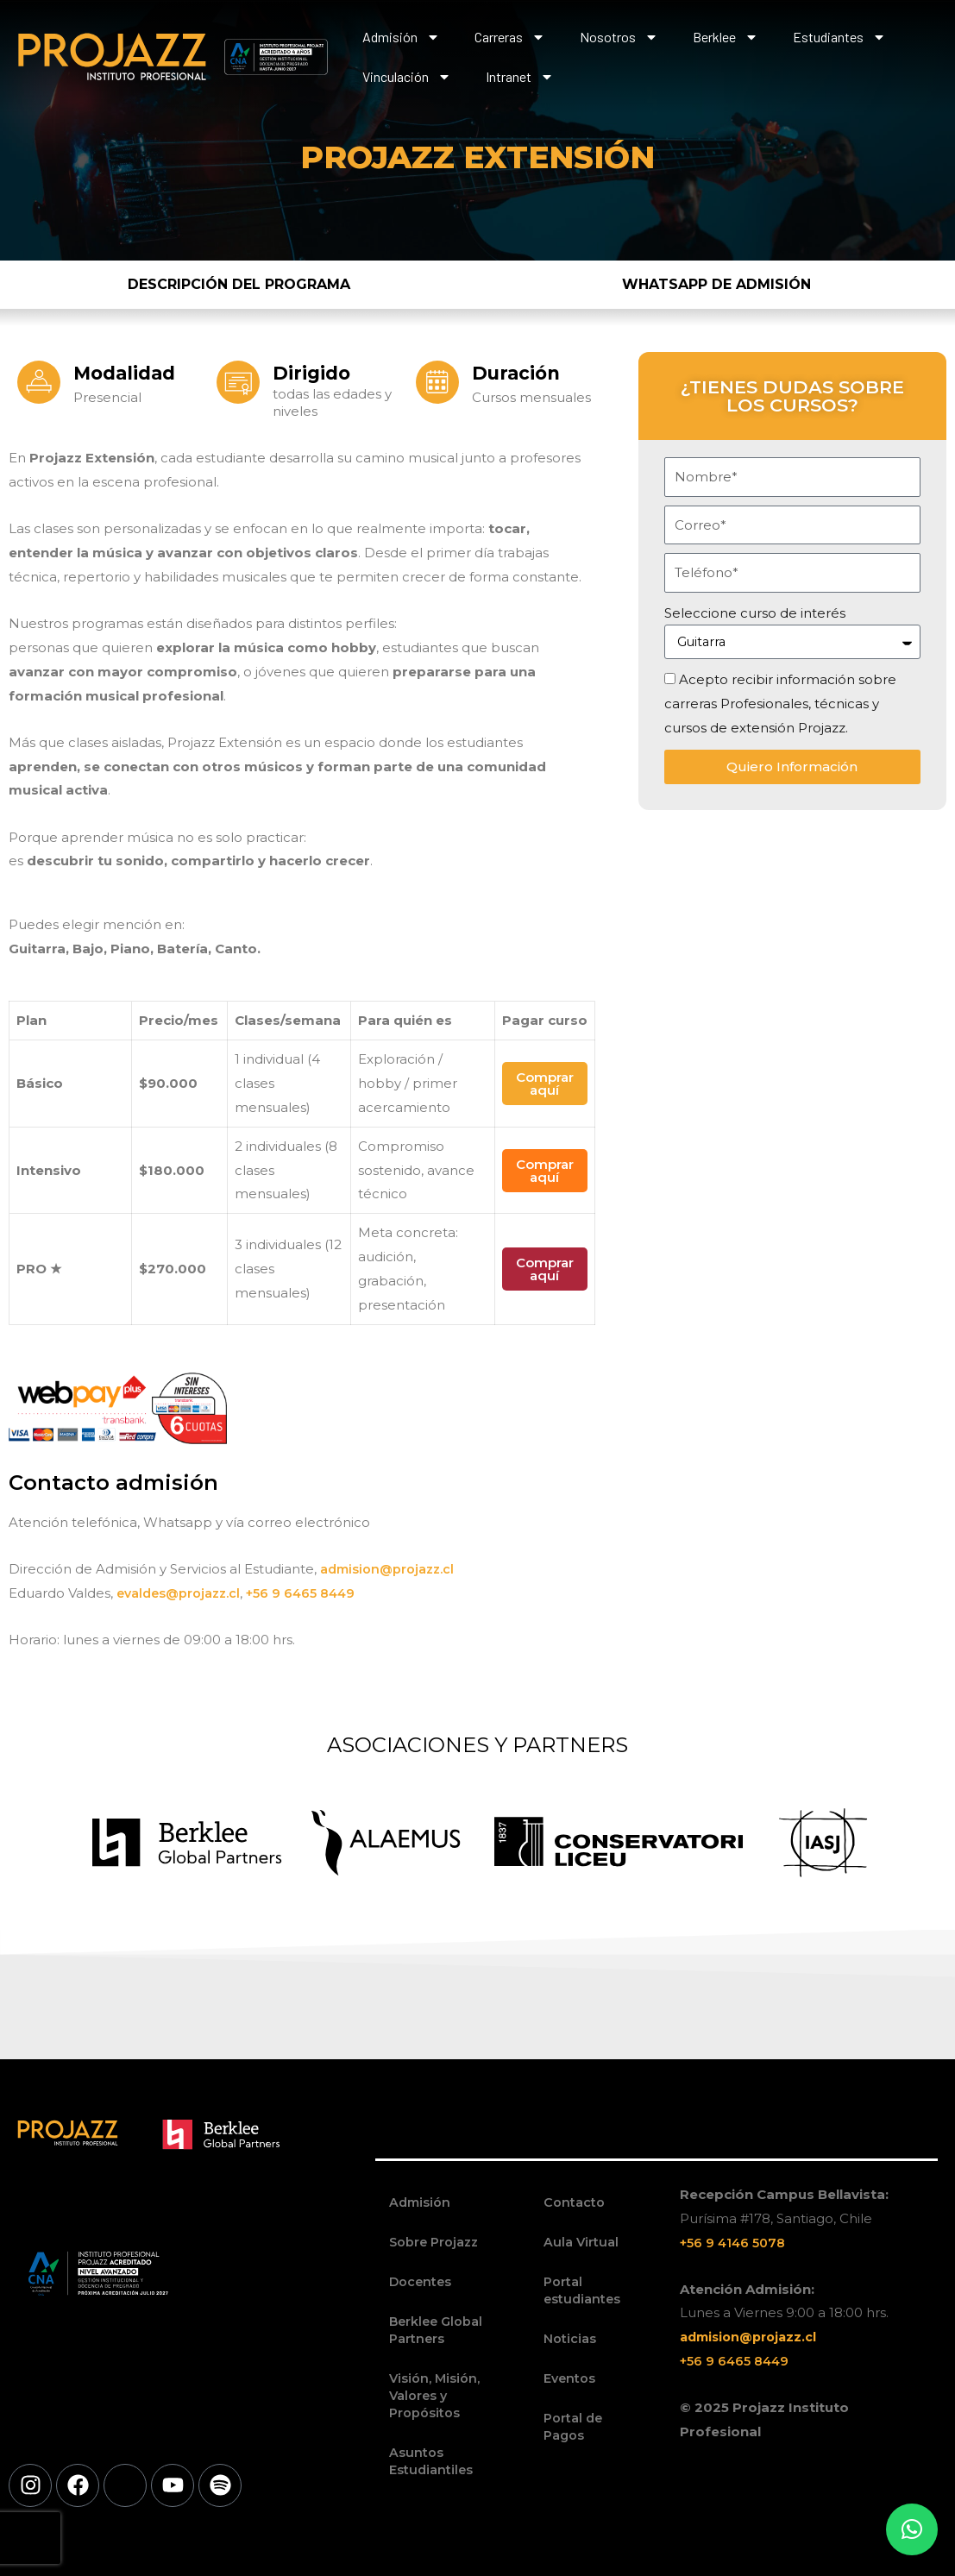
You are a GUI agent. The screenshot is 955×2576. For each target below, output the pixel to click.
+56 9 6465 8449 (310, 1593)
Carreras (509, 37)
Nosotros (619, 37)
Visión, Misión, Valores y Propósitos (435, 2395)
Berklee (725, 37)
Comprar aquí (545, 1083)
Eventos (570, 2378)
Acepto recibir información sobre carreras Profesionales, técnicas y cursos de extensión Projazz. (780, 703)
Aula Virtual (581, 2242)
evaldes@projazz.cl (181, 1593)
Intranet (520, 76)
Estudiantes (839, 37)
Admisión (401, 37)
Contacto (574, 2202)
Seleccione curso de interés (754, 613)
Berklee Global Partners (438, 2330)
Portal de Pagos (574, 2426)
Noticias (569, 2338)
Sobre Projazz (435, 2242)
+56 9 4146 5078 (734, 2242)
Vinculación (406, 76)
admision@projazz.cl (389, 1569)
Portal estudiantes (583, 2290)
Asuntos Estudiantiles (431, 2461)
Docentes (421, 2281)
